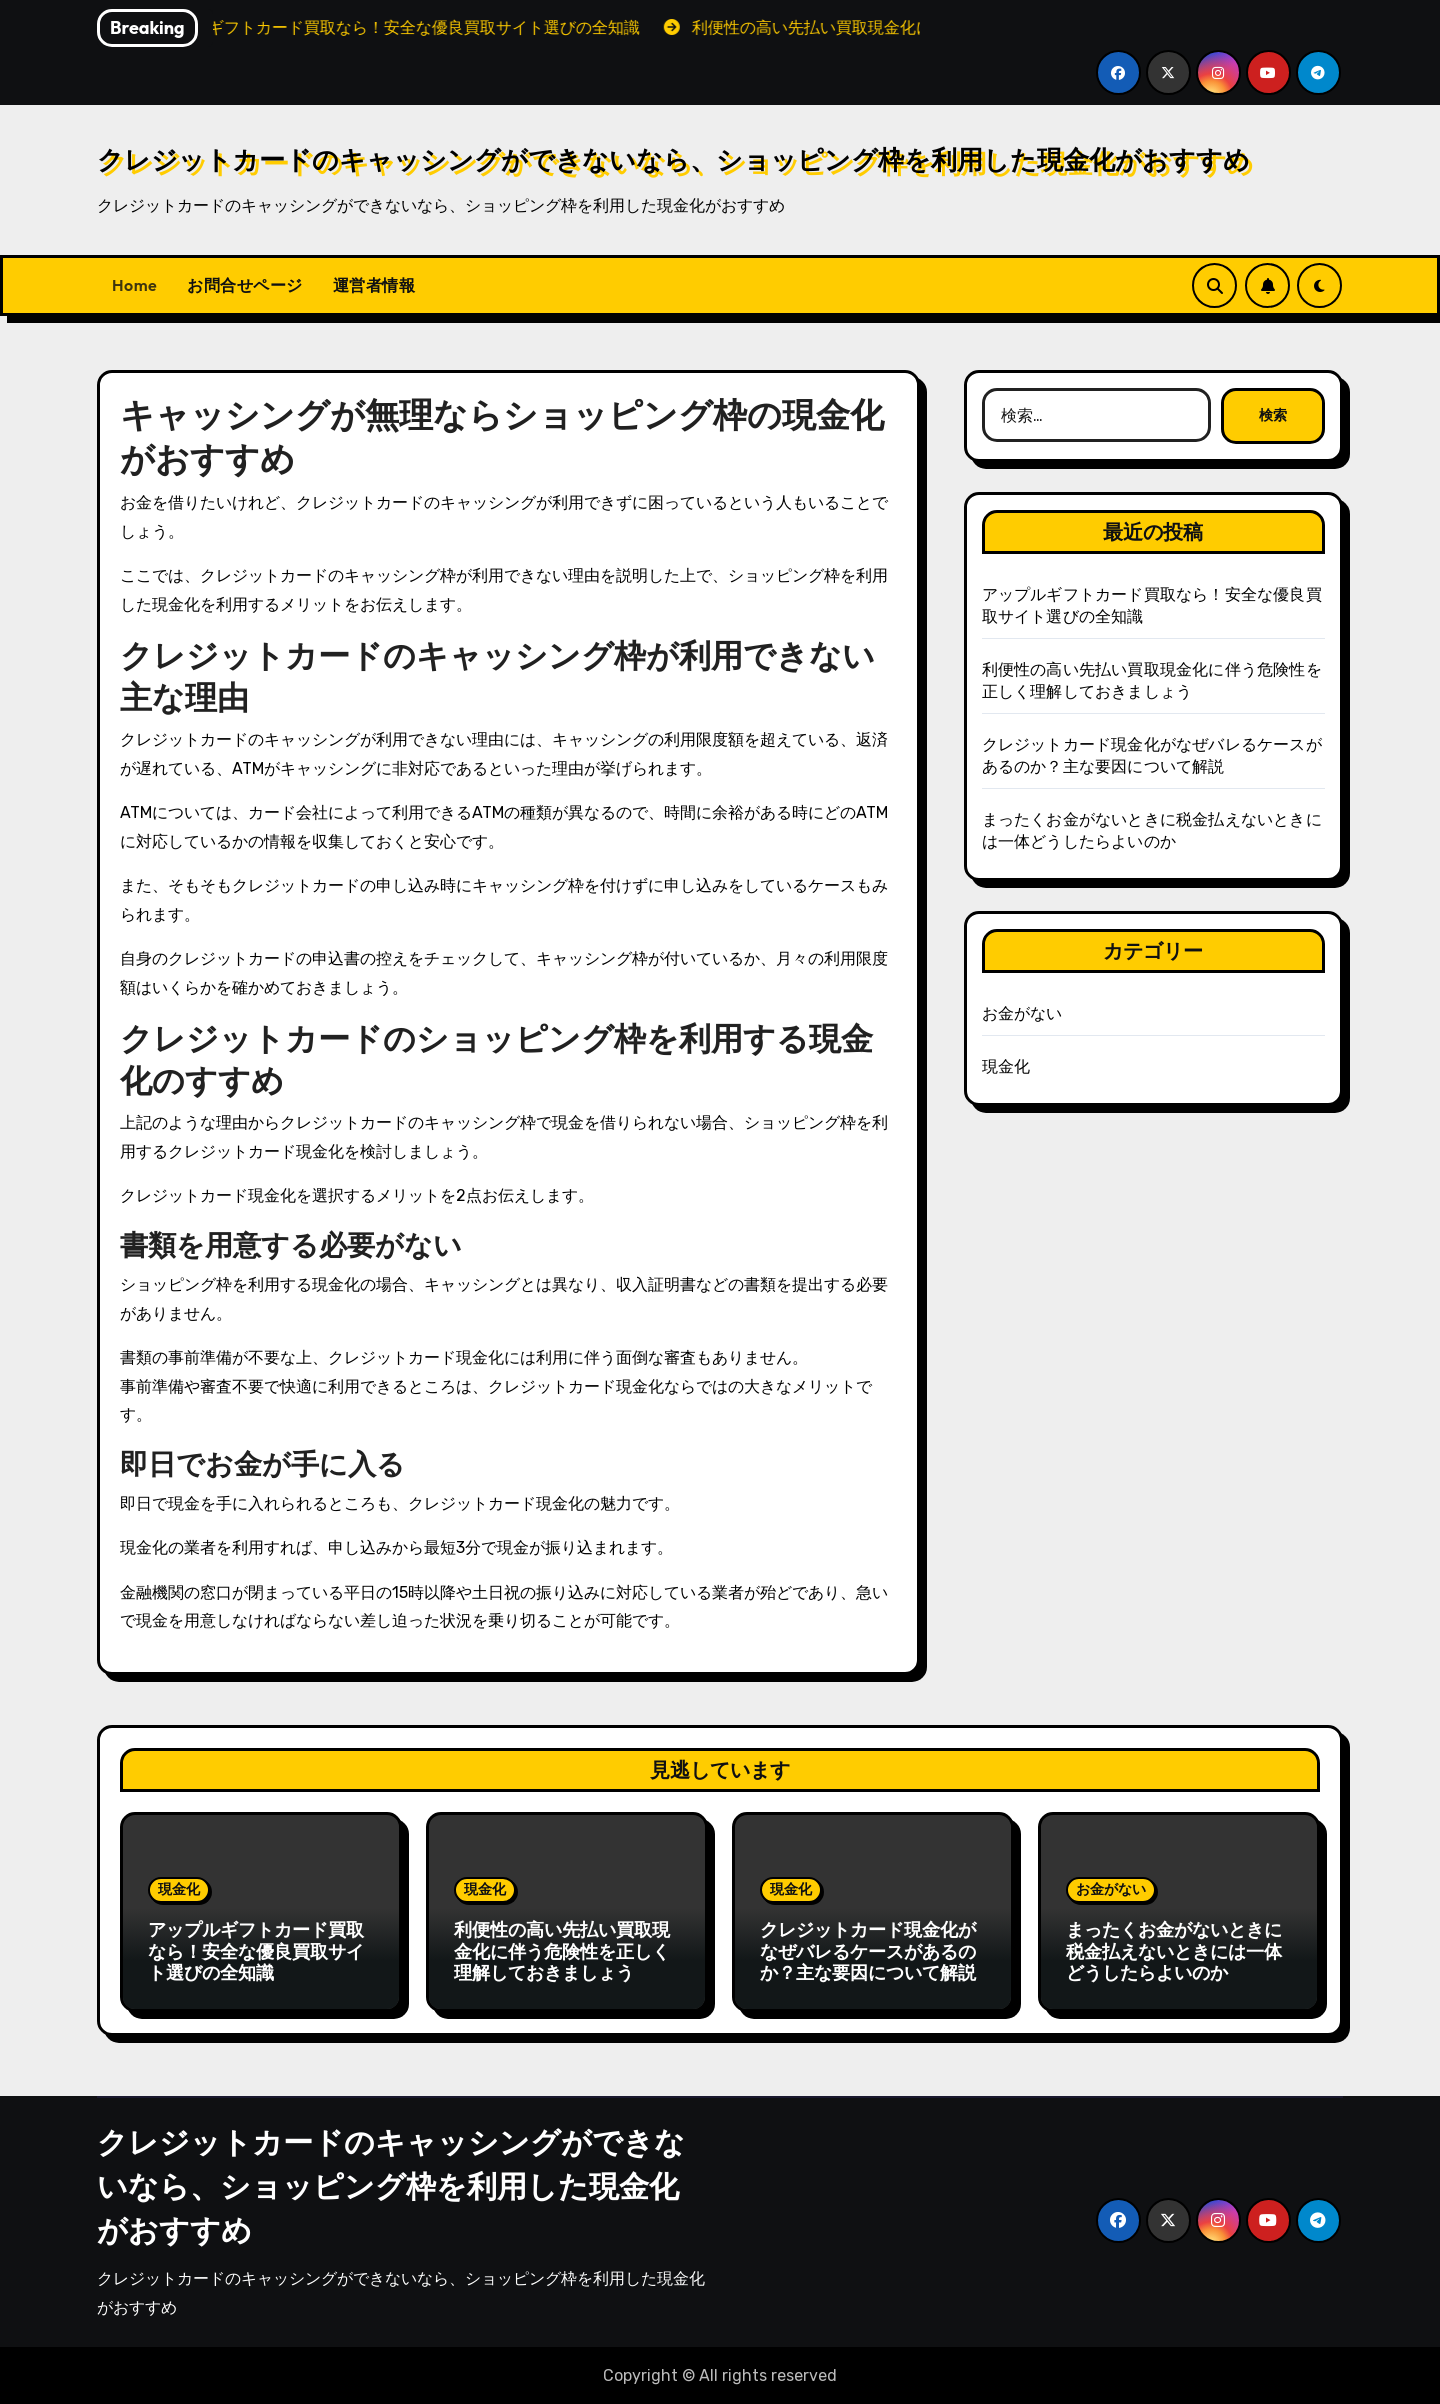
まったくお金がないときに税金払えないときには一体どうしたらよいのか (1174, 1951)
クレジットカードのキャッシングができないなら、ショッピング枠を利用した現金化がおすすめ (673, 159)
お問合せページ (245, 285)
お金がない (1022, 1013)
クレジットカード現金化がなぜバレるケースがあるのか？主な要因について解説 (868, 1951)
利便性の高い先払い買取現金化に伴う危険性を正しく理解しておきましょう (562, 1951)
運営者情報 (374, 285)
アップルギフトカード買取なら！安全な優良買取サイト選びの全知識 (256, 1951)
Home (134, 285)
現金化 (1006, 1066)
